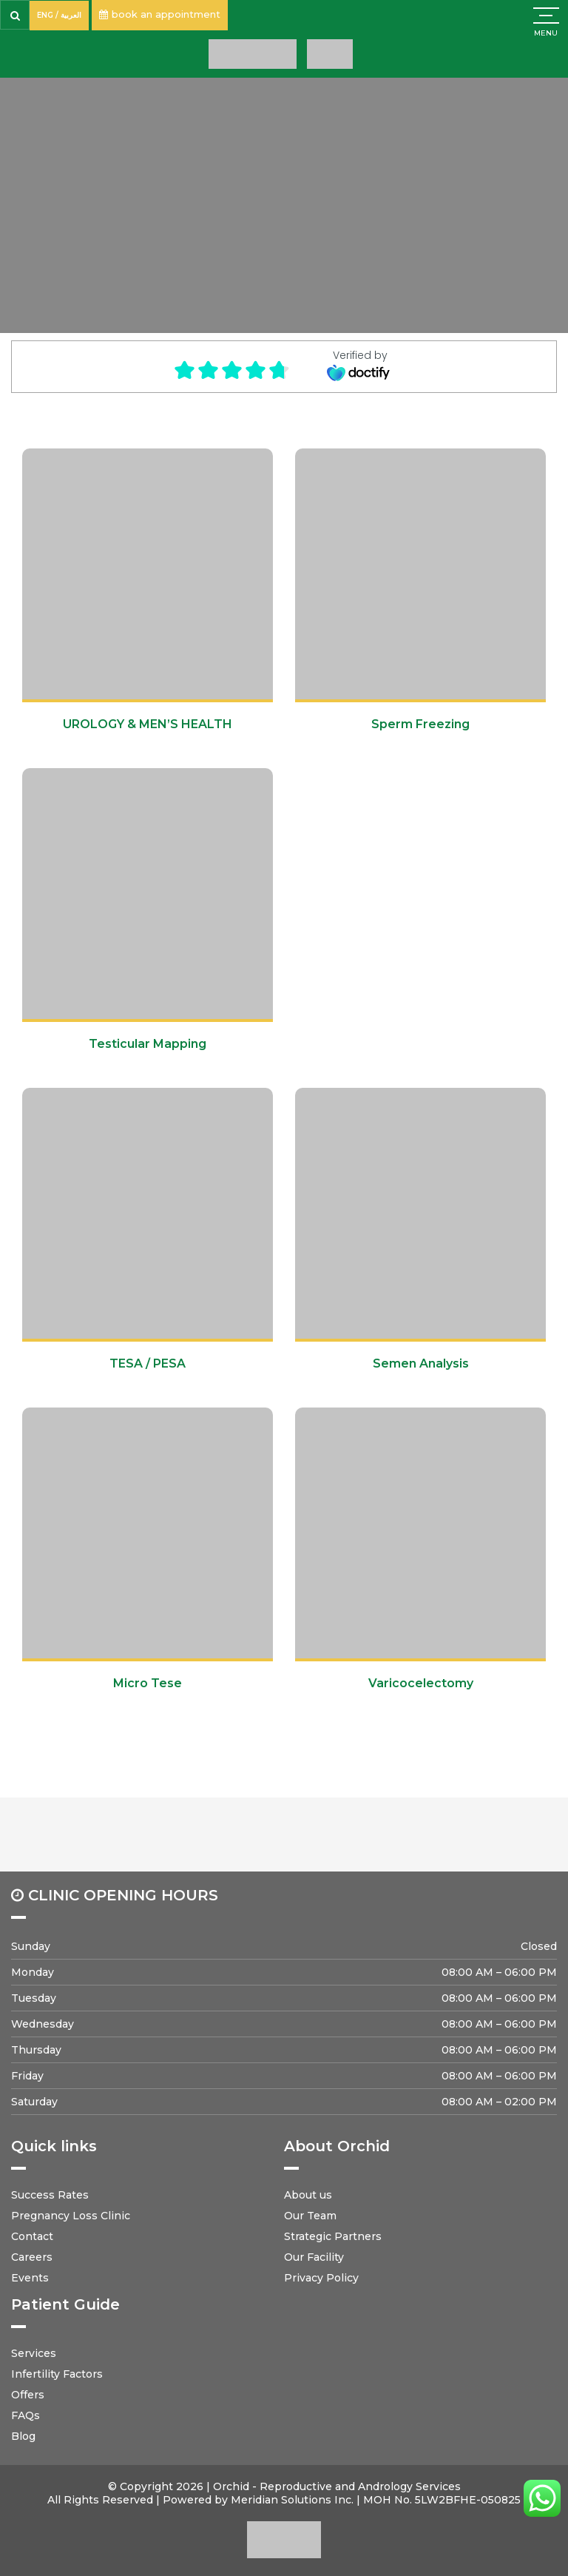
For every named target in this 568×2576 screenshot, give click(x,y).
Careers (32, 2257)
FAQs (25, 2415)
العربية (71, 15)
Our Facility (314, 2257)
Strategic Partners (333, 2236)
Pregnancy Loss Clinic (70, 2215)
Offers (27, 2394)
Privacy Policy (321, 2277)
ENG (45, 15)
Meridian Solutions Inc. (292, 2499)
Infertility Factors (57, 2374)
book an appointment (159, 14)
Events (30, 2277)
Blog (23, 2436)
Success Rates (50, 2195)
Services (33, 2353)
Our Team (310, 2215)
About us (308, 2195)
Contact (32, 2236)
